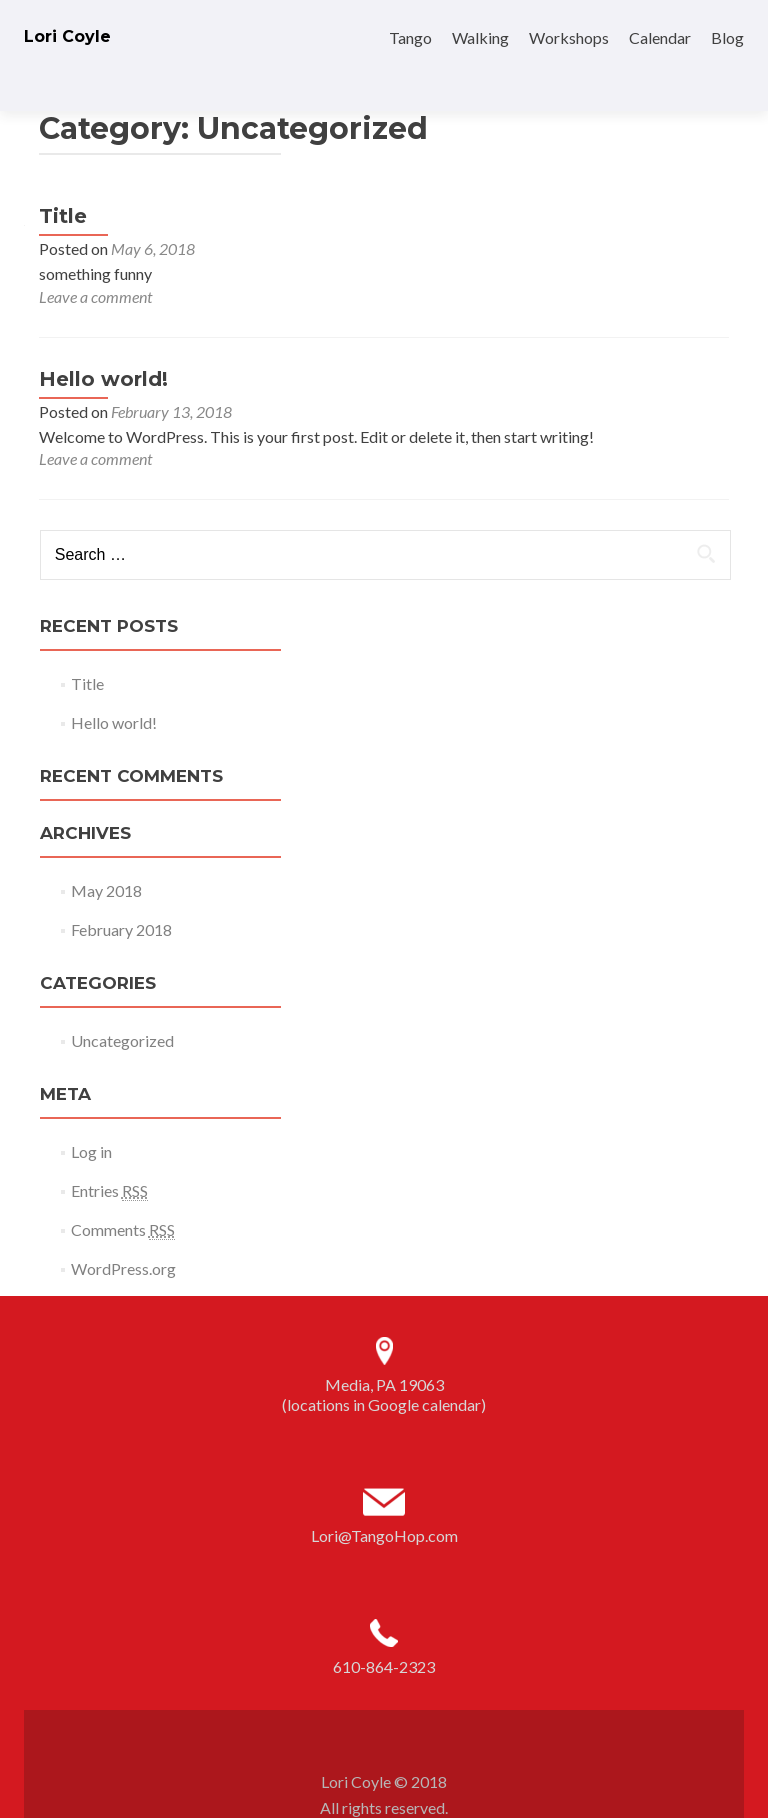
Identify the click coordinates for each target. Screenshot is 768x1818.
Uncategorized (122, 1005)
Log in (91, 1116)
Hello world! (103, 344)
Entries (109, 1156)
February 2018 (121, 894)
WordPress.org (123, 1233)
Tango (410, 37)
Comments (123, 1195)
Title (63, 181)
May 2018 (106, 855)
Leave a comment (95, 261)
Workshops (569, 37)
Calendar (660, 37)
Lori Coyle (67, 36)
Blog (727, 37)
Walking (480, 37)
